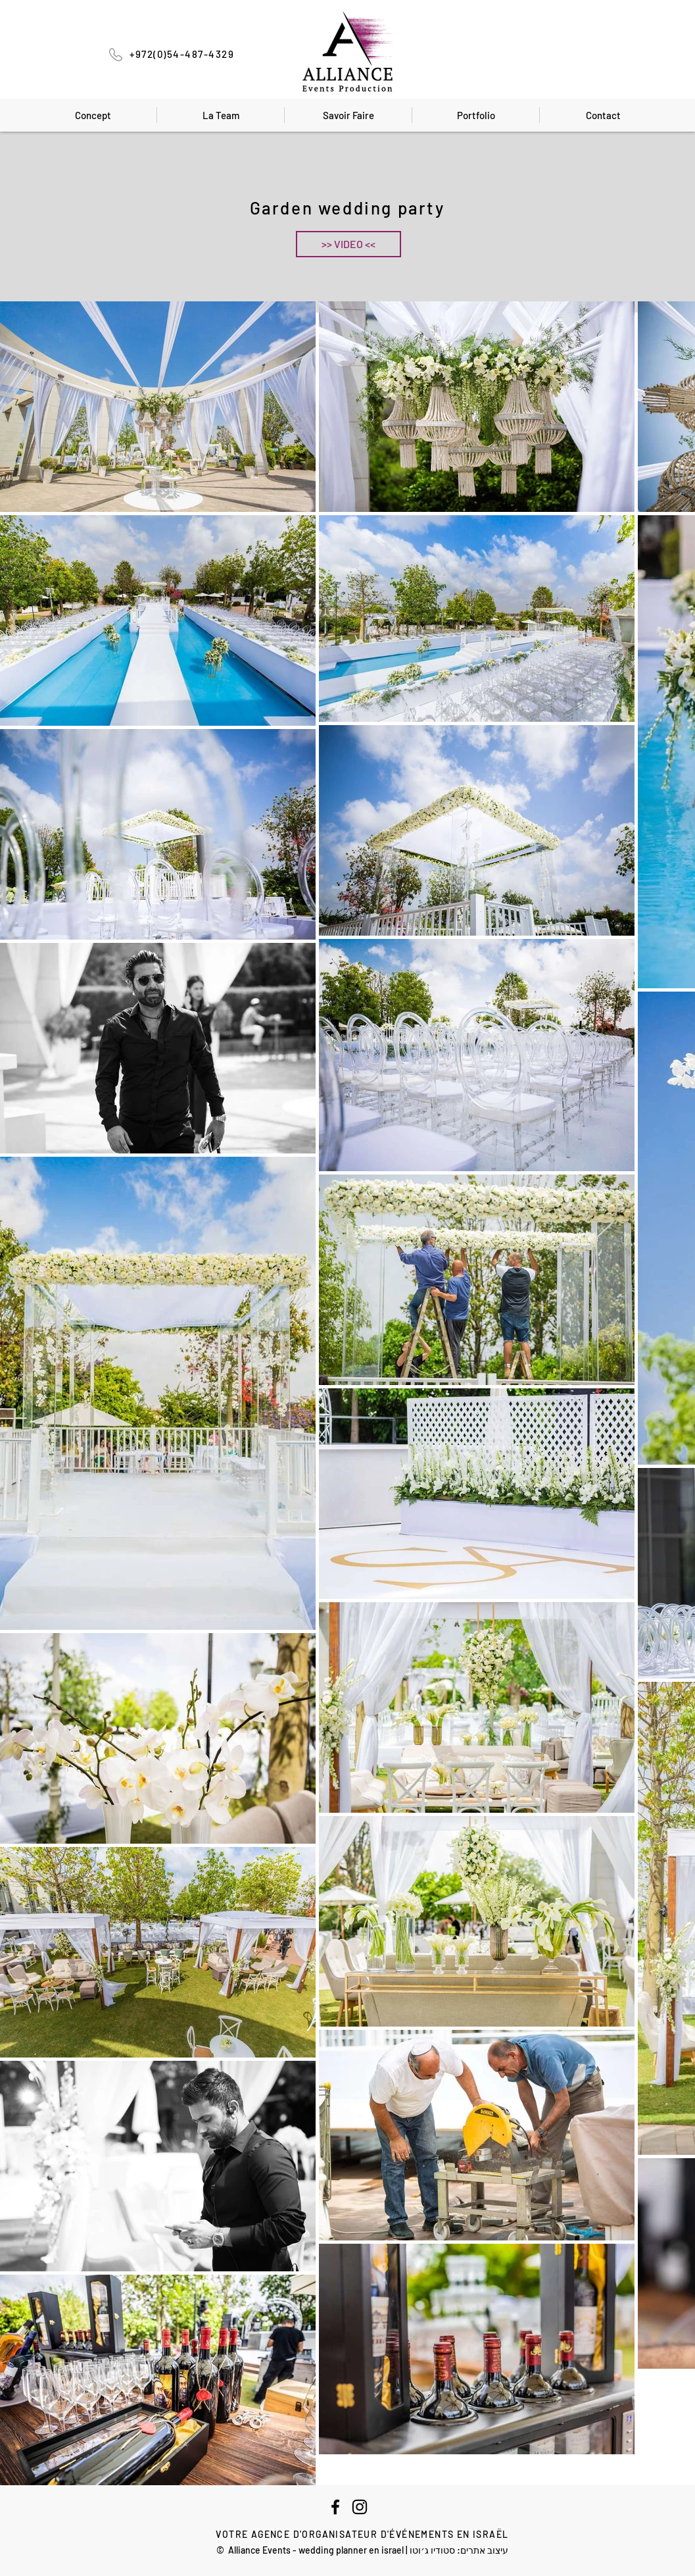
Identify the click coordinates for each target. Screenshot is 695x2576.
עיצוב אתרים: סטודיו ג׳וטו (459, 2550)
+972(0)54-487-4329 (182, 54)
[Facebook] (335, 2507)
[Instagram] (360, 2507)
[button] (348, 244)
